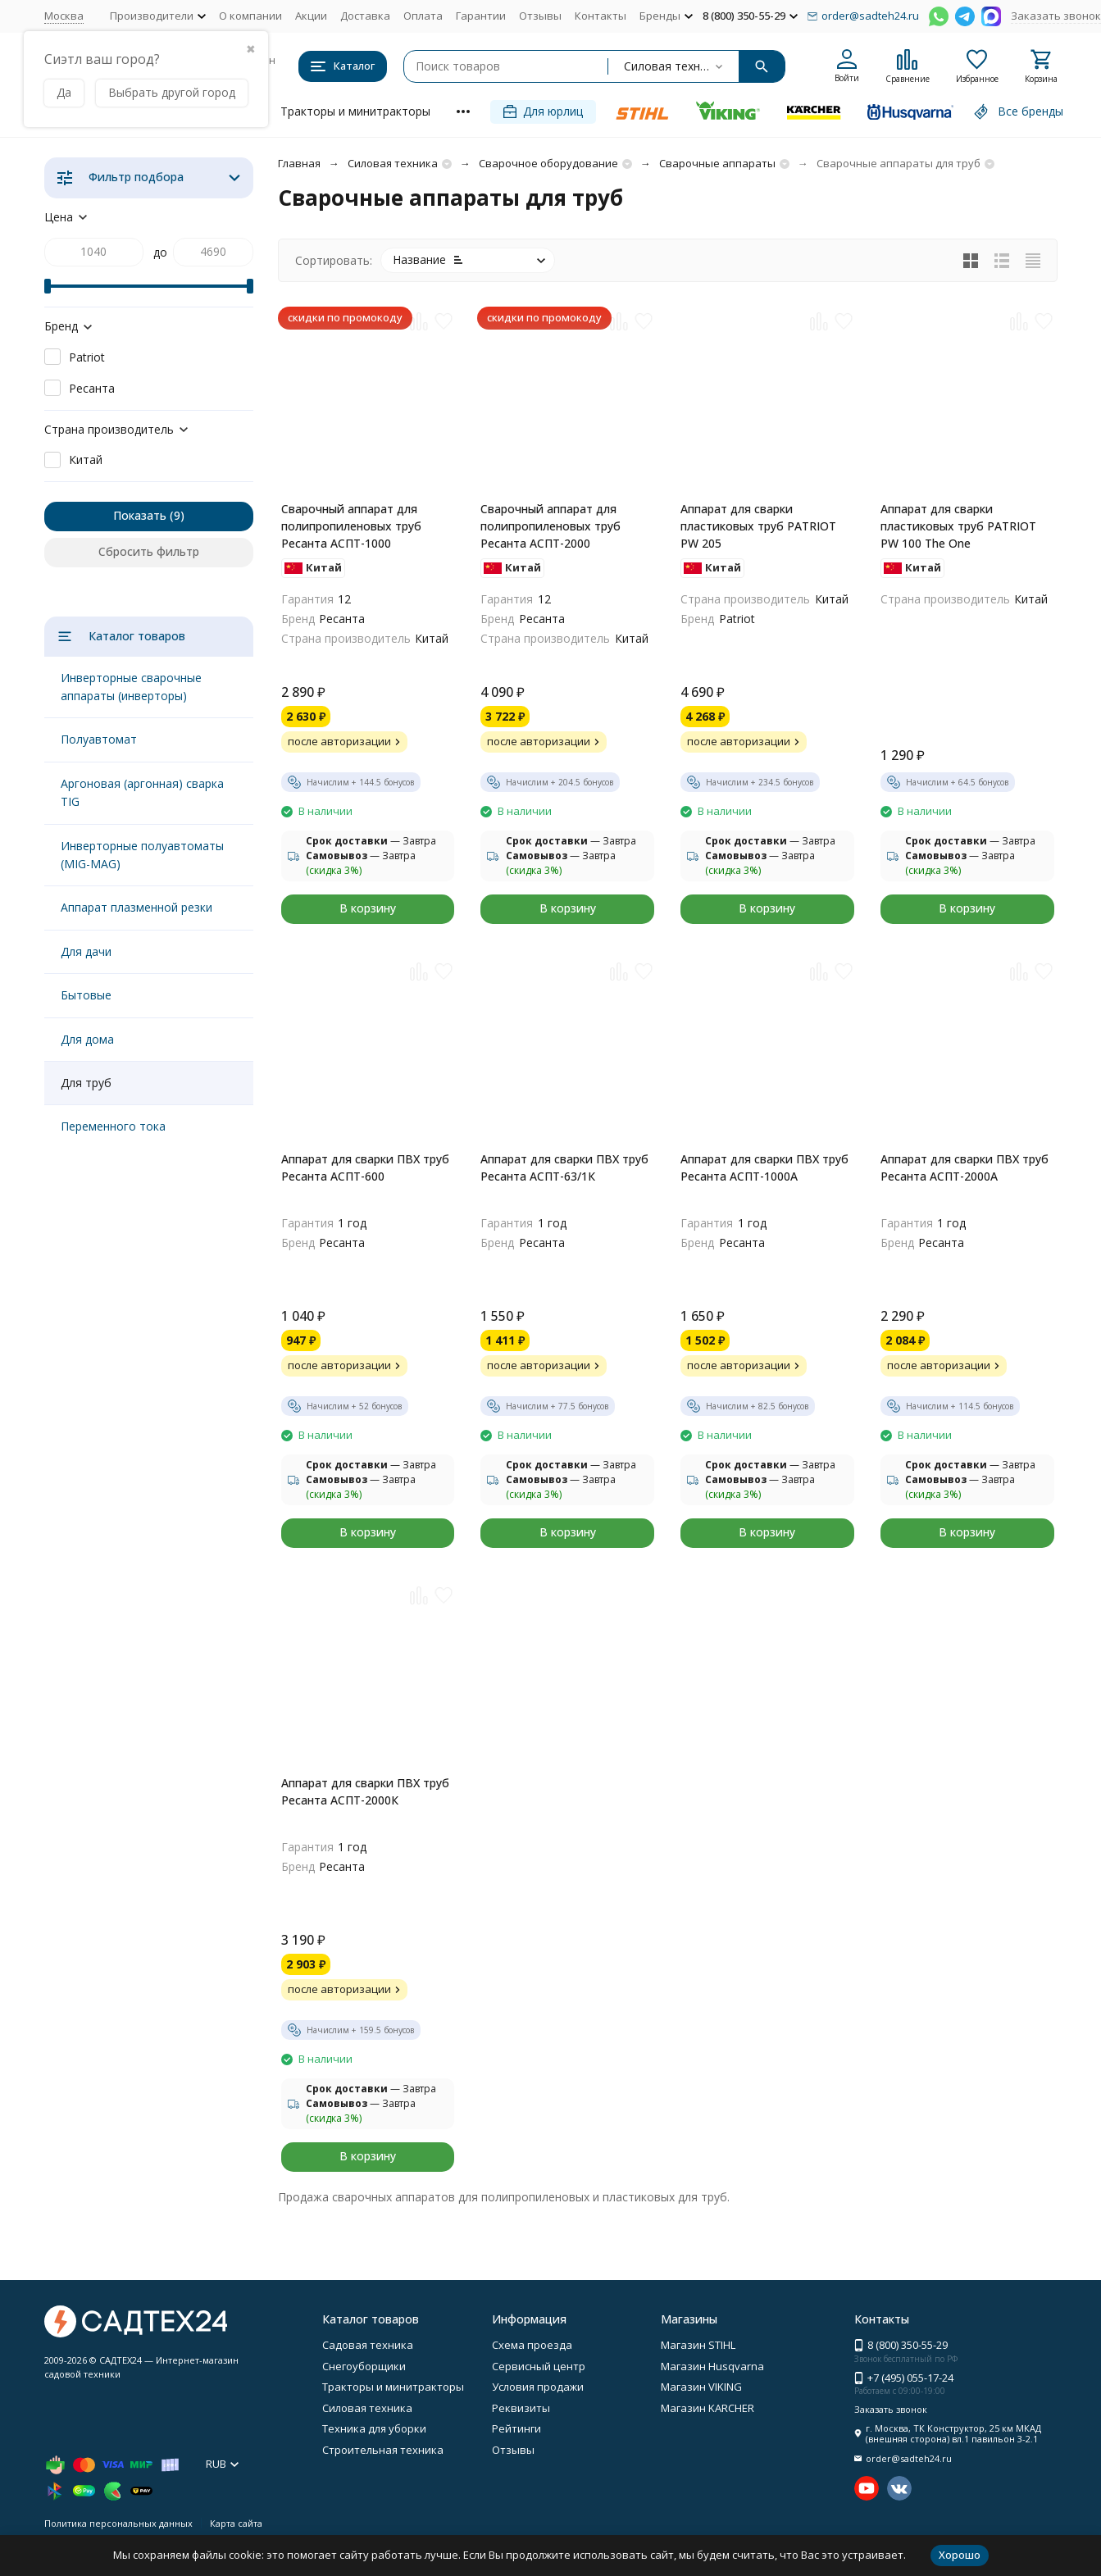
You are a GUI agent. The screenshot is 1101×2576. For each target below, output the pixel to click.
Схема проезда (532, 2344)
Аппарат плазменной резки (136, 907)
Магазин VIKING (701, 2386)
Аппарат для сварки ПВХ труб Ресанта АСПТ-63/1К (564, 1167)
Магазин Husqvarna (712, 2366)
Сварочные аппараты (717, 163)
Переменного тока (113, 1126)
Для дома (87, 1039)
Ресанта (92, 388)
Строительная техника (383, 2449)
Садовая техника (367, 2344)
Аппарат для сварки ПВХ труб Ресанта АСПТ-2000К (365, 1791)
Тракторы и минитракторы (355, 111)
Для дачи (86, 951)
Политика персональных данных (118, 2523)
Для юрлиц (543, 111)
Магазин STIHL (698, 2344)
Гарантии (481, 15)
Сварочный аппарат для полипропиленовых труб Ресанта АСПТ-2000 (550, 526)
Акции (311, 15)
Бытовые (86, 995)
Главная (299, 163)
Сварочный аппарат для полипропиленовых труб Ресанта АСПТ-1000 (351, 526)
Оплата (423, 15)
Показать (139, 515)
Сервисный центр (538, 2366)
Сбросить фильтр (148, 551)
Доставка (365, 15)
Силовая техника (393, 163)
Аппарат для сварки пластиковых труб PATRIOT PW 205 (758, 526)
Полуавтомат (99, 739)
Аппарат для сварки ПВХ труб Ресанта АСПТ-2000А (964, 1167)
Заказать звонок (1056, 15)
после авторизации (346, 741)
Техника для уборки (374, 2428)
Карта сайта (236, 2523)
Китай (85, 459)
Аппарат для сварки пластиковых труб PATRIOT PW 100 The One (958, 526)
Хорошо (959, 2554)
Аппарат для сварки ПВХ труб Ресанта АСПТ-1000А (764, 1167)
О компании (250, 15)
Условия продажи (538, 2386)
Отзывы (540, 15)
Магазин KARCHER (707, 2408)
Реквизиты (521, 2408)
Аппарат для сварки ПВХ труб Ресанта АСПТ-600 (365, 1167)
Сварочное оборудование (548, 163)
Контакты (600, 15)
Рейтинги (516, 2428)
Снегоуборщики (364, 2366)
